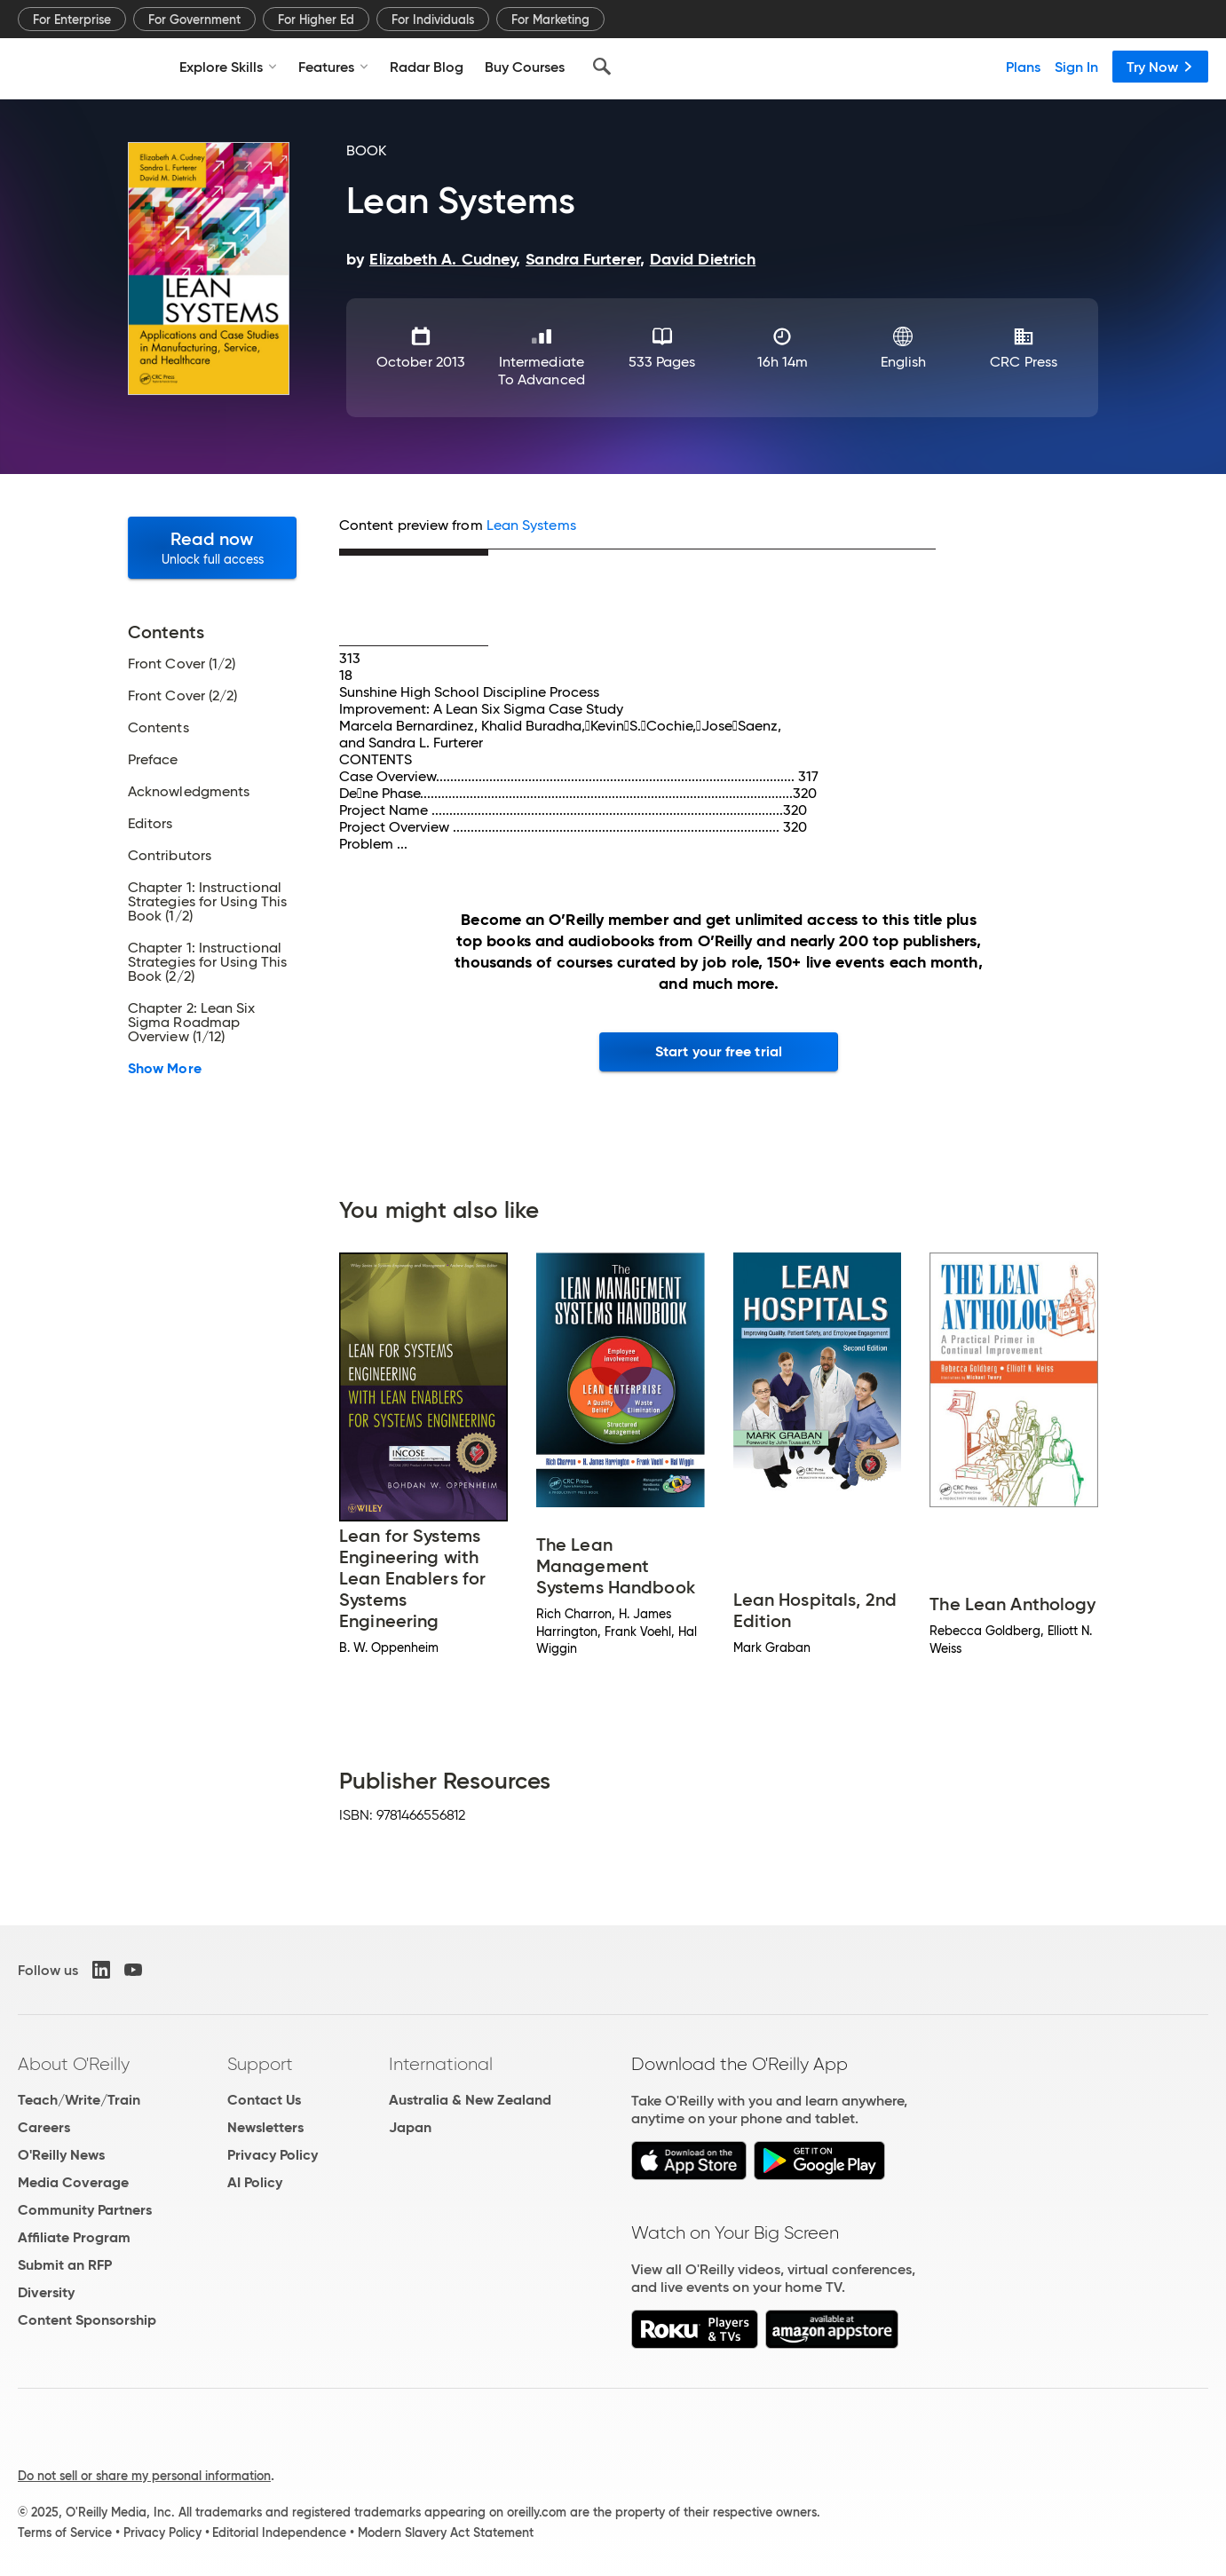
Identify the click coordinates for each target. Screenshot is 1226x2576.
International (441, 2063)
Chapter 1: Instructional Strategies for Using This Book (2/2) (207, 962)
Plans (1023, 66)
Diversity (46, 2292)
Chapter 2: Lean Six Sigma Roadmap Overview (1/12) (192, 1022)
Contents (158, 728)
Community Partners (85, 2210)
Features (333, 66)
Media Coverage (73, 2182)
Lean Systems (531, 525)
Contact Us (264, 2099)
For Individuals (433, 20)
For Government (194, 20)
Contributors (169, 856)
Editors (150, 824)
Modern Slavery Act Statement (446, 2532)
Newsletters (265, 2127)
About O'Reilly (74, 2063)
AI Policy (254, 2182)
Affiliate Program (74, 2237)
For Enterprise (72, 20)
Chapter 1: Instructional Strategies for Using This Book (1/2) (207, 902)
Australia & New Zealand (470, 2099)
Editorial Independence (279, 2532)
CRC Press (1023, 361)
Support (260, 2063)
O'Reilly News (61, 2154)
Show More (165, 1069)
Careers (44, 2127)
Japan (410, 2127)
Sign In (1076, 66)
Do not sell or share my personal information (144, 2476)
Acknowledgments (188, 792)
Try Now (1160, 66)
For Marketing (550, 20)
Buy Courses (525, 66)
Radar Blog (426, 66)
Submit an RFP (65, 2265)
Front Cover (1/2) (181, 664)
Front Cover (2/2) (182, 696)
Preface (153, 760)
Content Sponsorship (87, 2320)
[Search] (602, 67)
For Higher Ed (316, 20)
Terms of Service (65, 2532)
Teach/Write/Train (79, 2099)
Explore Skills (228, 66)
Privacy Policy (272, 2154)
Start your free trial (718, 1051)
